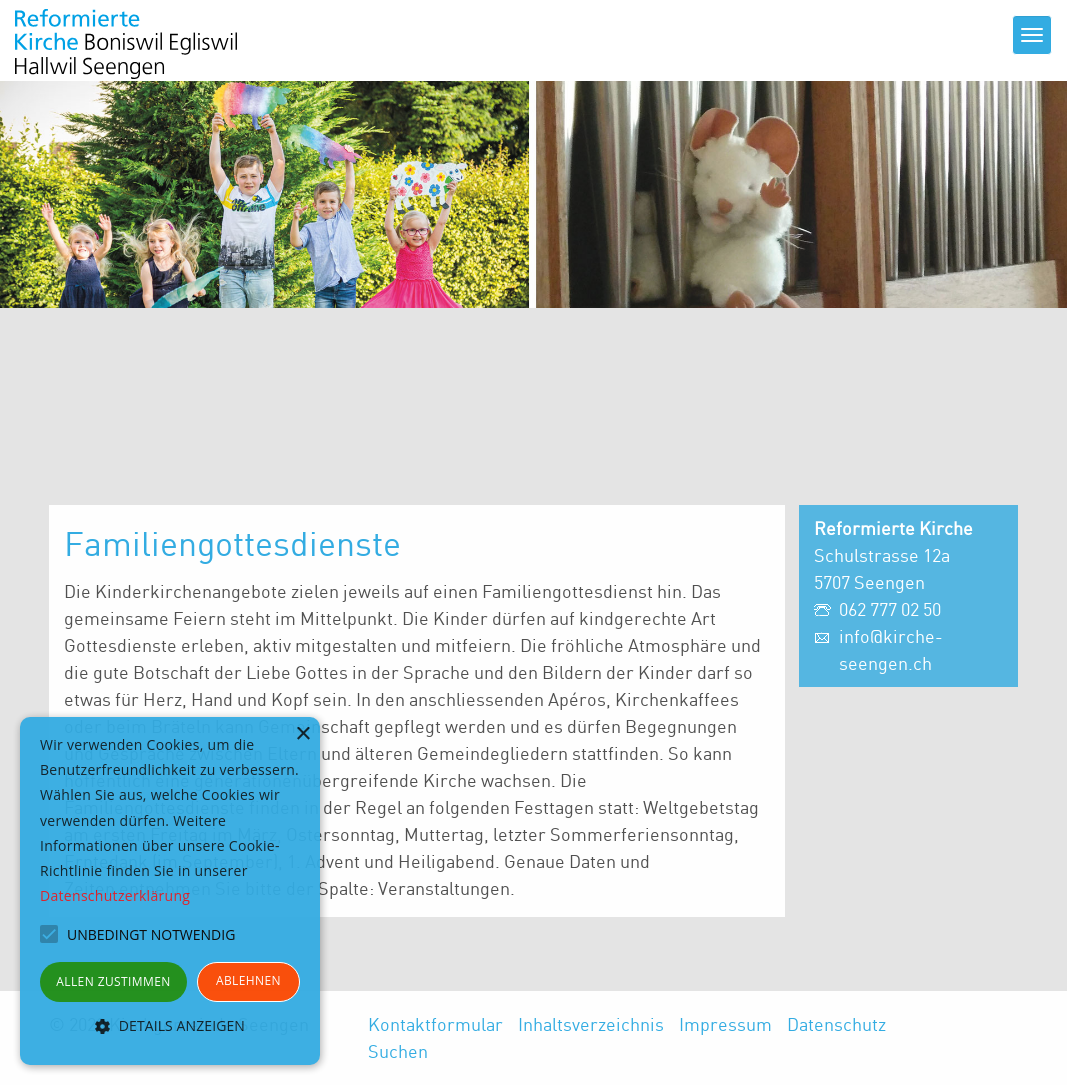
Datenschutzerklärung (115, 895)
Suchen (398, 1051)
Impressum (725, 1024)
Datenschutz (836, 1024)
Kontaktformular (435, 1024)
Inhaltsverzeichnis (591, 1024)
